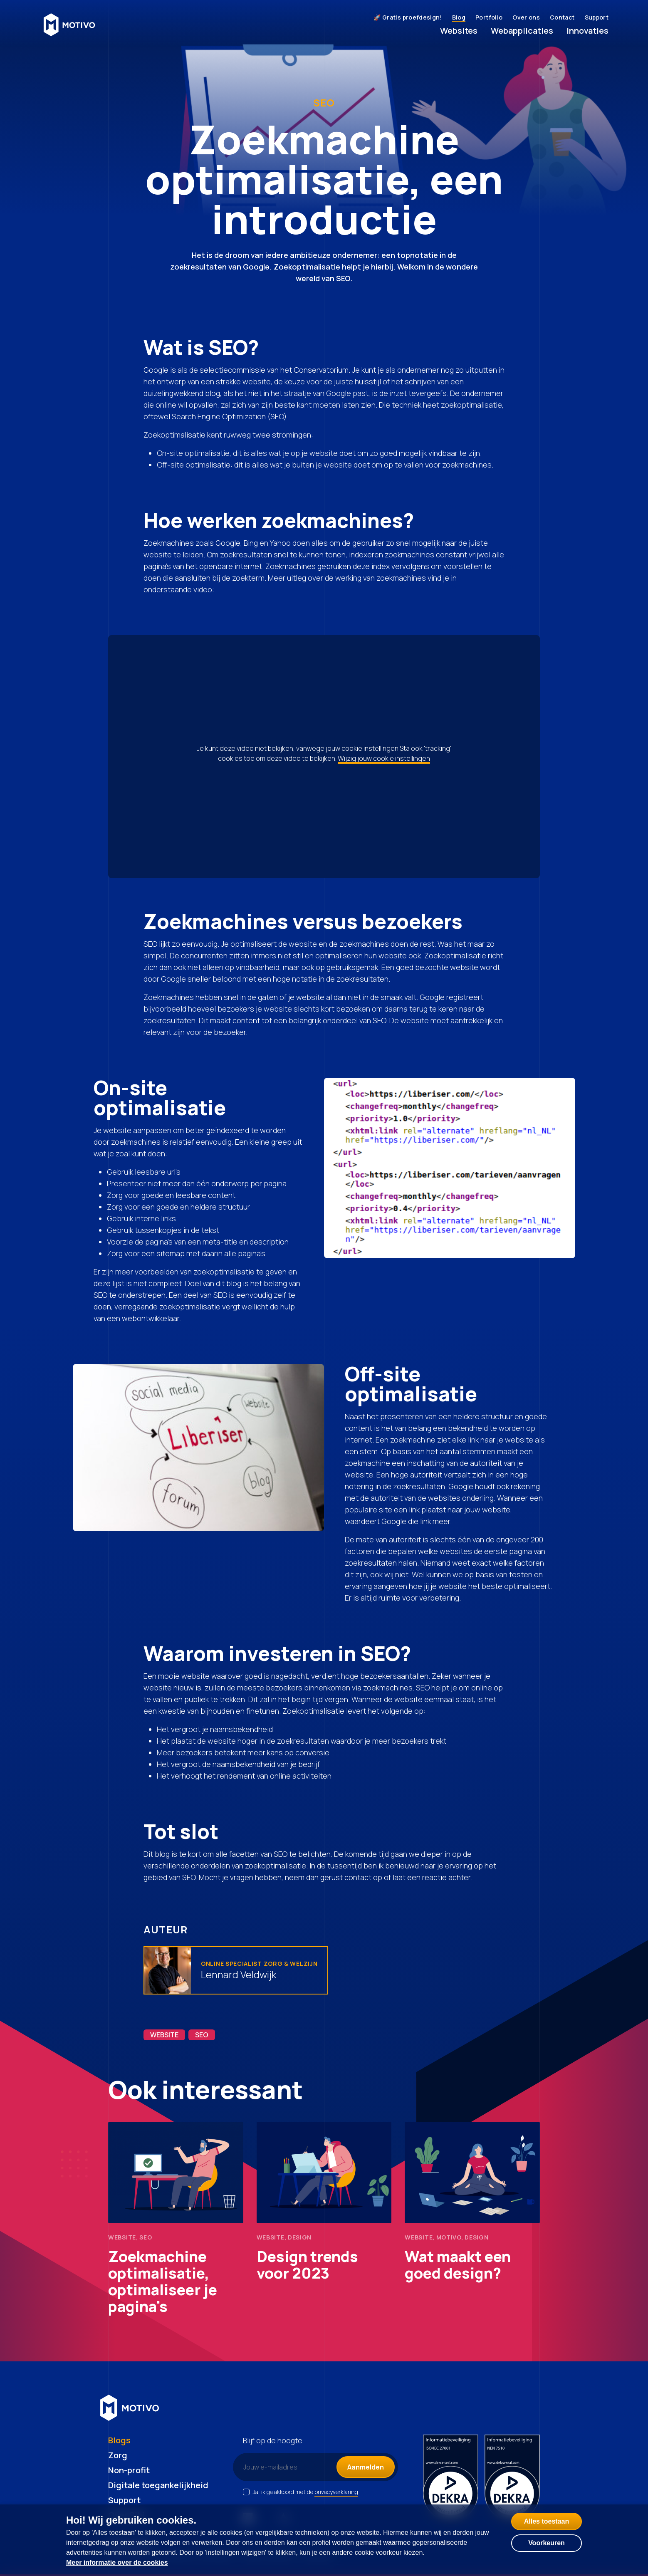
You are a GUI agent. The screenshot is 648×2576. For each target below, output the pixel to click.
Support (596, 17)
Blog (458, 17)
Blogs (119, 2440)
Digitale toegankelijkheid (158, 2485)
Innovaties (587, 30)
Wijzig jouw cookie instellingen (384, 758)
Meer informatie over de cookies (117, 2562)
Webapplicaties (522, 30)
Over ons (526, 17)
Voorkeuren (546, 2542)
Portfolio (488, 17)
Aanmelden (365, 2467)
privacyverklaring (336, 2492)
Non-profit (129, 2470)
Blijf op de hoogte (272, 2440)
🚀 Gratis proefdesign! (407, 17)
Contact (562, 17)
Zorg (117, 2455)
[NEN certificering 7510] (512, 2478)
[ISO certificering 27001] (450, 2478)
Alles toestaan (546, 2521)
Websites (458, 30)
